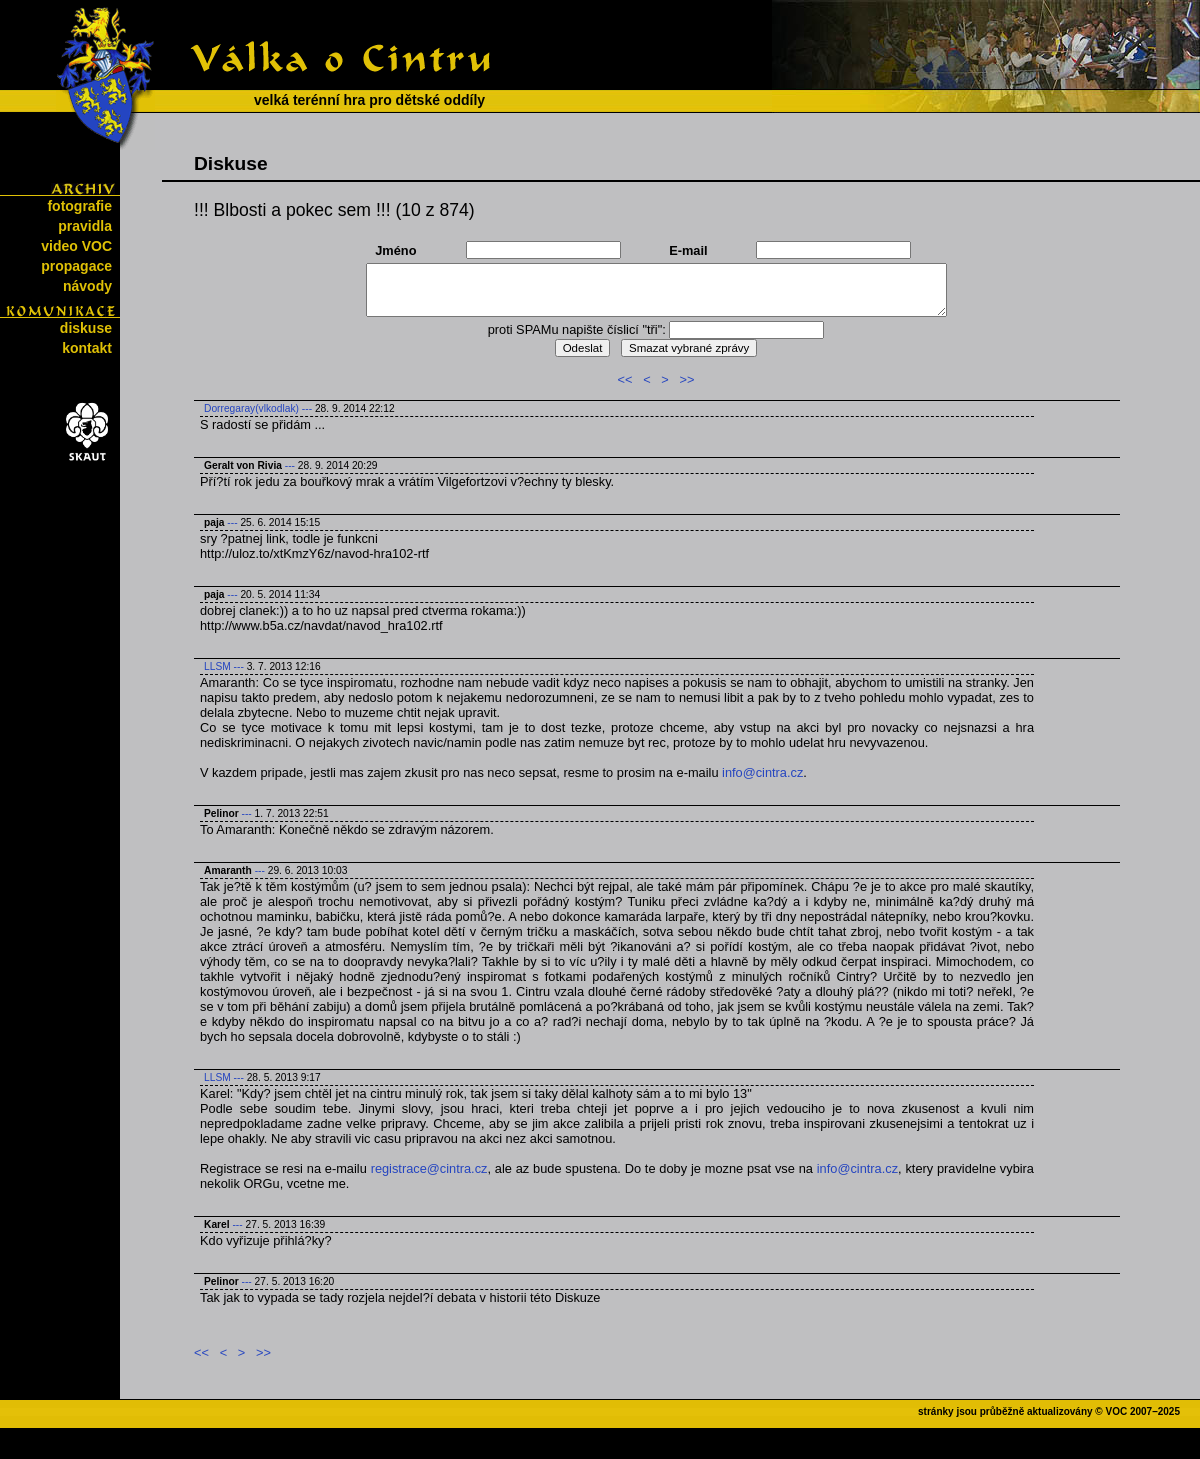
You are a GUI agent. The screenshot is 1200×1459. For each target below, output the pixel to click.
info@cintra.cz (762, 772)
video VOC (76, 246)
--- (307, 408)
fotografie (79, 206)
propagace (76, 266)
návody (87, 286)
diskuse (86, 328)
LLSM (217, 666)
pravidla (85, 226)
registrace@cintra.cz (429, 1168)
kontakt (87, 348)
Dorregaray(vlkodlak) (251, 408)
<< (625, 379)
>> (686, 379)
